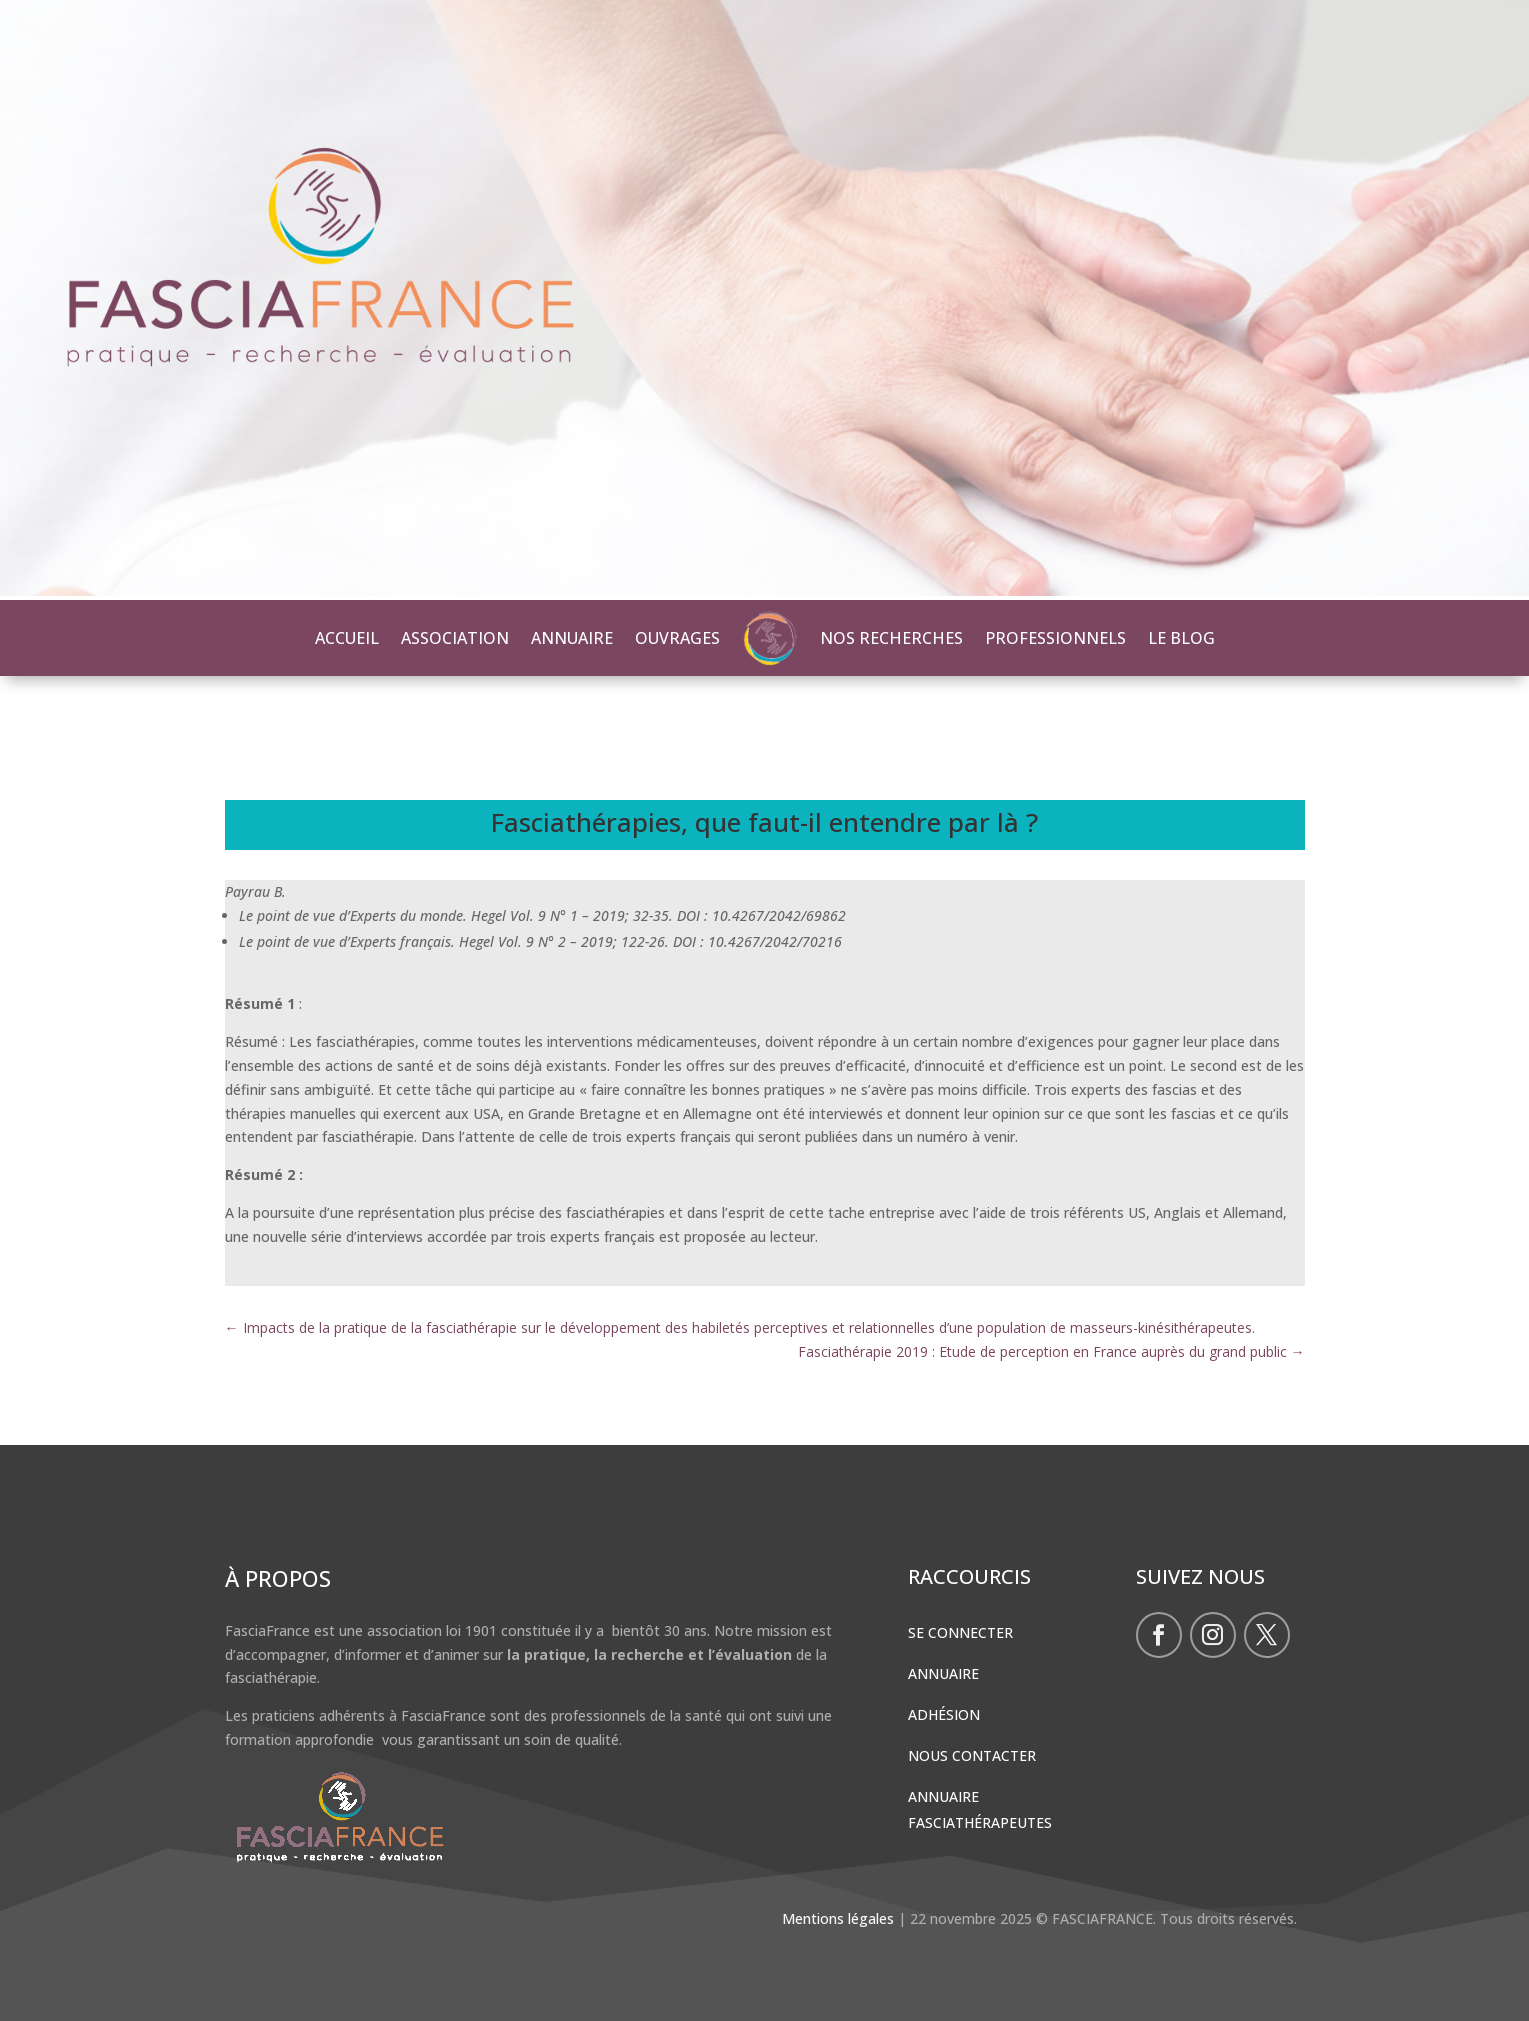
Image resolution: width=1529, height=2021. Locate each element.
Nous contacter (972, 1755)
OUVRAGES (677, 638)
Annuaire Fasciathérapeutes (980, 1809)
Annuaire (943, 1673)
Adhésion (944, 1714)
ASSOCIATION (455, 638)
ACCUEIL (347, 638)
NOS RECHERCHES (891, 638)
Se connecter (960, 1632)
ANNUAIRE (572, 638)
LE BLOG (1181, 638)
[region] (764, 300)
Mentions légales (838, 1918)
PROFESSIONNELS (1055, 638)
